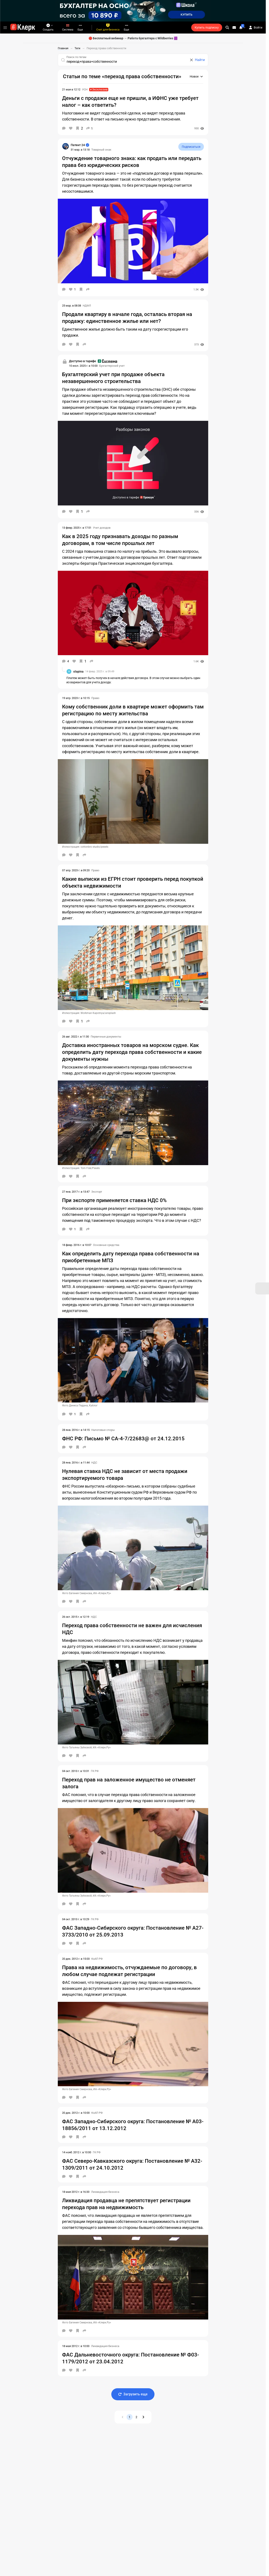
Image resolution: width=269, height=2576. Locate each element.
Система (67, 27)
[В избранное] (79, 128)
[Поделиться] (89, 128)
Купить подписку (207, 27)
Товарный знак (101, 149)
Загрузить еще (133, 2394)
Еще (80, 27)
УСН (84, 89)
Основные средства (106, 1245)
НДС (94, 1462)
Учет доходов (101, 527)
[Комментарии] (64, 128)
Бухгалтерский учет (112, 365)
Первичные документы (106, 1036)
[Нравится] (70, 128)
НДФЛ (87, 305)
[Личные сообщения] (234, 27)
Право (95, 698)
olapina (78, 671)
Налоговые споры (103, 1429)
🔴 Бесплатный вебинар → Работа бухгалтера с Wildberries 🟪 (133, 38)
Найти (200, 60)
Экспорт (96, 1191)
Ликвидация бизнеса (105, 2191)
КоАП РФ (97, 1958)
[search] (227, 27)
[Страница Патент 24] (65, 146)
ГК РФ (95, 1771)
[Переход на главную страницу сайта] (22, 27)
